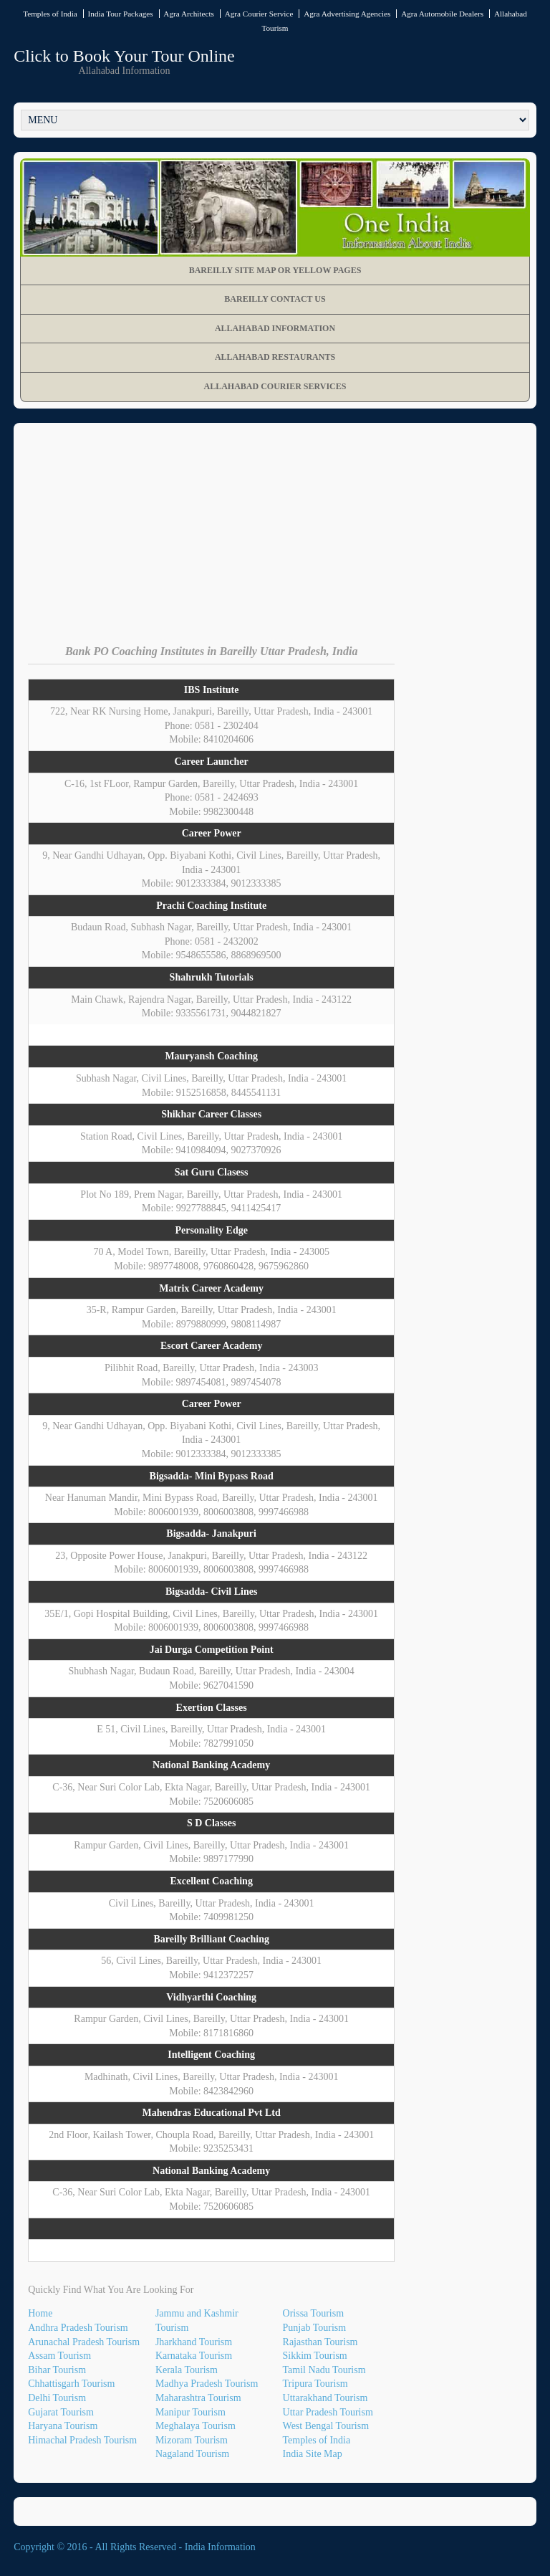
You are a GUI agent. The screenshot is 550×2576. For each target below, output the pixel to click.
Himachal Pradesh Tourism (82, 2440)
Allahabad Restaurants (275, 357)
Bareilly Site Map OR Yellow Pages (275, 270)
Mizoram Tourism (191, 2440)
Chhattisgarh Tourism (71, 2383)
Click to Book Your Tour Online (124, 56)
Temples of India (50, 13)
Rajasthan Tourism (320, 2342)
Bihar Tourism (57, 2370)
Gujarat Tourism (61, 2412)
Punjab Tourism (315, 2327)
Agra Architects (188, 13)
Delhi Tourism (57, 2398)
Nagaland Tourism (192, 2453)
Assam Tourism (59, 2355)
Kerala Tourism (186, 2370)
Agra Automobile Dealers (442, 13)
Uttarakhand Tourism (325, 2398)
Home (40, 2313)
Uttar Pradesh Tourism (328, 2412)
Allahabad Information (275, 328)
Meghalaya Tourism (195, 2425)
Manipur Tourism (190, 2412)
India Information (220, 2547)
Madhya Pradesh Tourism (206, 2383)
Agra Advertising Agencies (347, 13)
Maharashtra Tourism (198, 2398)
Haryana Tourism (62, 2425)
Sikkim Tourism (315, 2355)
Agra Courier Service (259, 13)
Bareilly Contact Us (274, 299)
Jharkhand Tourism (193, 2342)
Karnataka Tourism (193, 2355)
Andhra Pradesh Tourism (78, 2327)
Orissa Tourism (313, 2313)
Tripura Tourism (315, 2383)
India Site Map (312, 2453)
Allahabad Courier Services (275, 386)
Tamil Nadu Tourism (324, 2370)
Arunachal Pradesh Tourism (84, 2342)
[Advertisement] (275, 544)
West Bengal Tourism (326, 2425)
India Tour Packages (120, 13)
